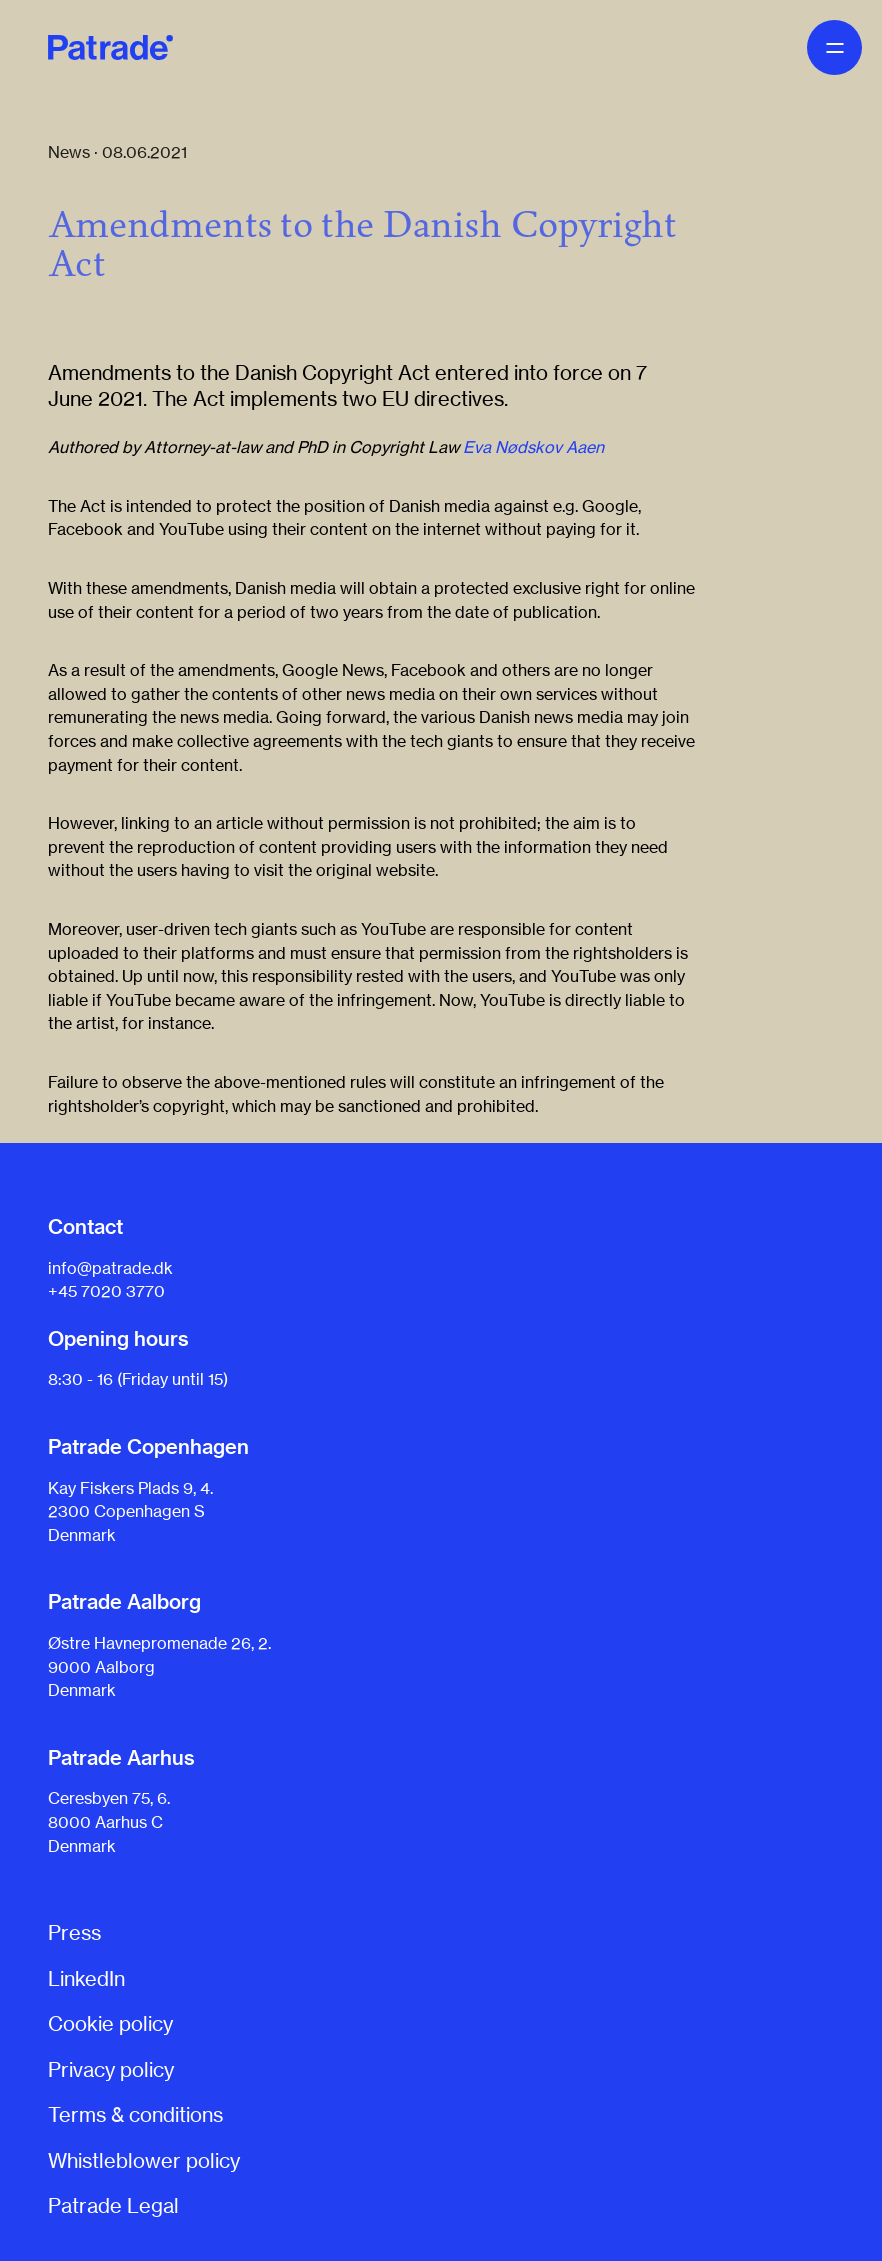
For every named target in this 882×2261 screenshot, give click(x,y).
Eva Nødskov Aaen (533, 447)
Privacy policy (111, 2069)
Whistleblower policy (144, 2160)
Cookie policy (110, 2023)
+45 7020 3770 (106, 1291)
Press (74, 1932)
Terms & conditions (135, 2114)
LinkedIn (86, 1978)
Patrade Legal (113, 2205)
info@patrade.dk (110, 1268)
